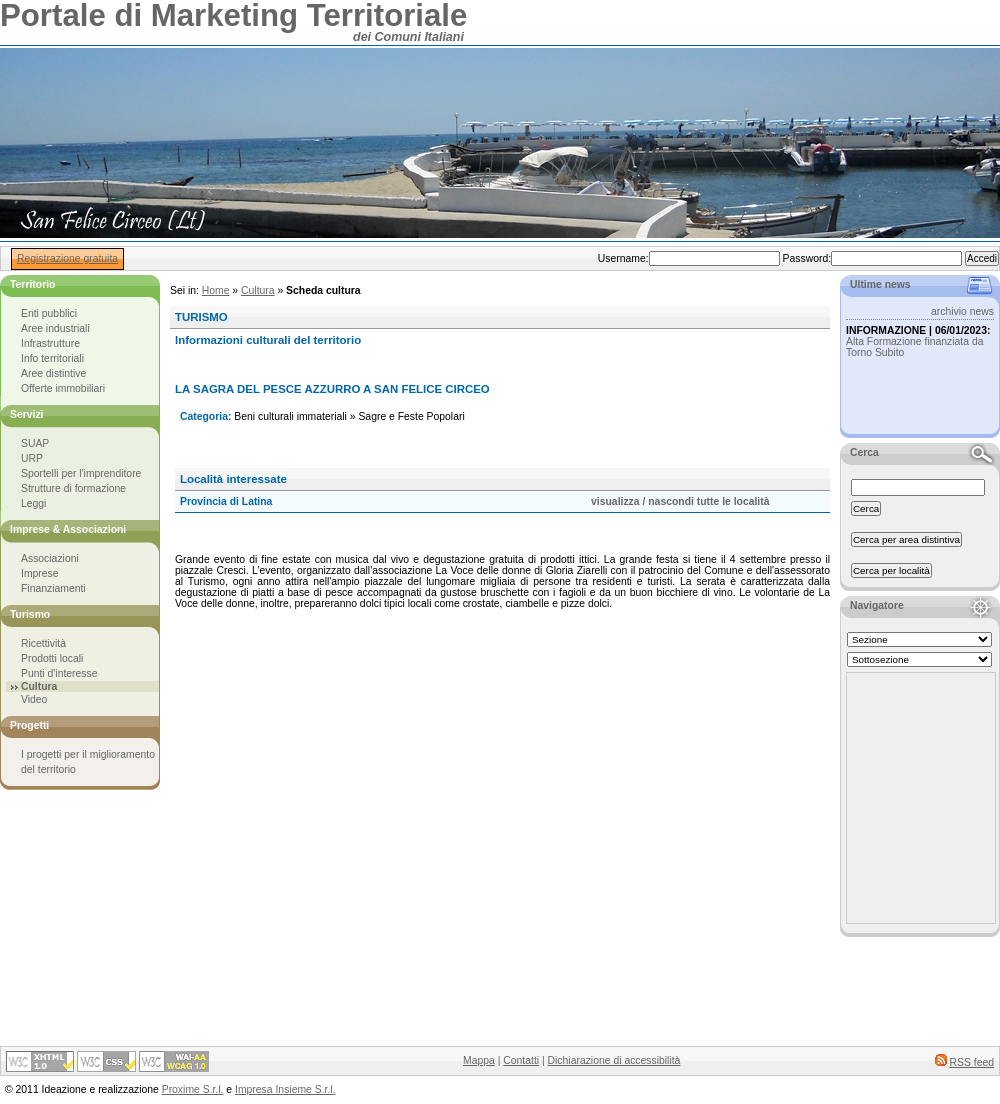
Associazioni (50, 558)
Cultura (258, 290)
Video (34, 699)
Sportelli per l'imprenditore (81, 473)
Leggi (33, 503)
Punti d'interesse (59, 673)
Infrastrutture (50, 343)
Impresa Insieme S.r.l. (285, 1089)
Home (216, 290)
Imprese (40, 573)
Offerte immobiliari (63, 388)
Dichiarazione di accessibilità (614, 1060)
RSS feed (972, 1062)
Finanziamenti (53, 588)
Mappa (479, 1060)
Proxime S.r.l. (193, 1089)
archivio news (962, 311)
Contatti (521, 1060)
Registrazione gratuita (67, 258)
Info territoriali (52, 358)
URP (32, 458)
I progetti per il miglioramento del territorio (88, 762)
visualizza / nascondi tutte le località (680, 501)
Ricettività (43, 643)
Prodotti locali (52, 658)
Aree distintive (53, 373)
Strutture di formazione (73, 488)
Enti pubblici (49, 313)
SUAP (35, 443)
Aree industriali (55, 328)
